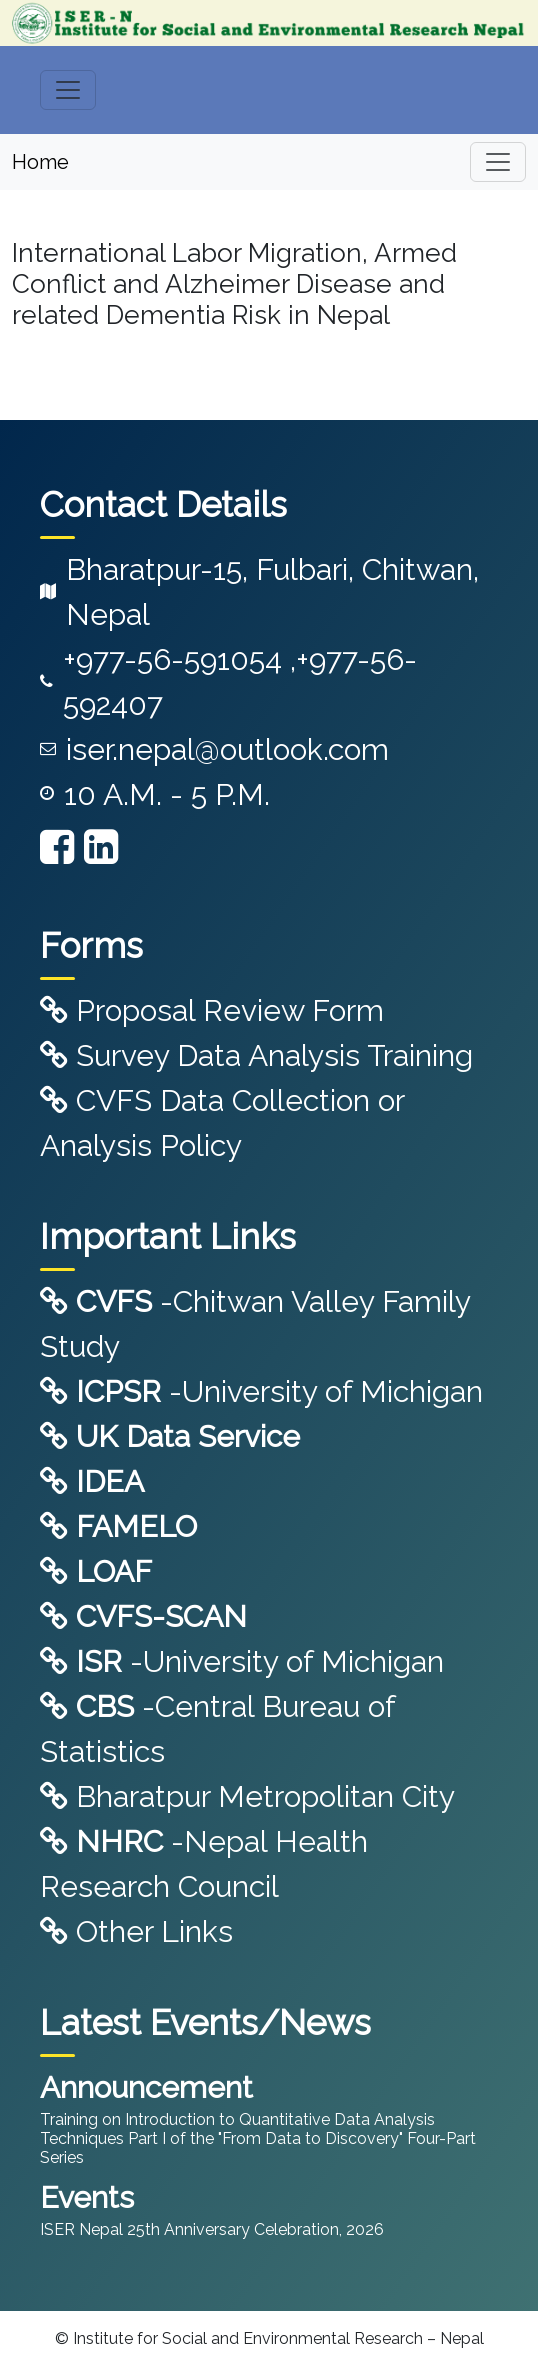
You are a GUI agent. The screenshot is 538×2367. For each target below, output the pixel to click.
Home (40, 162)
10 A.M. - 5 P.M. (167, 794)
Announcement (146, 2087)
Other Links (136, 1931)
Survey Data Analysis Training (256, 1055)
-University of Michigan (261, 1391)
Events (87, 2197)
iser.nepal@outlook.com (227, 749)
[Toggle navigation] (68, 90)
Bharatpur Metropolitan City (247, 1796)
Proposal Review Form (212, 1010)
